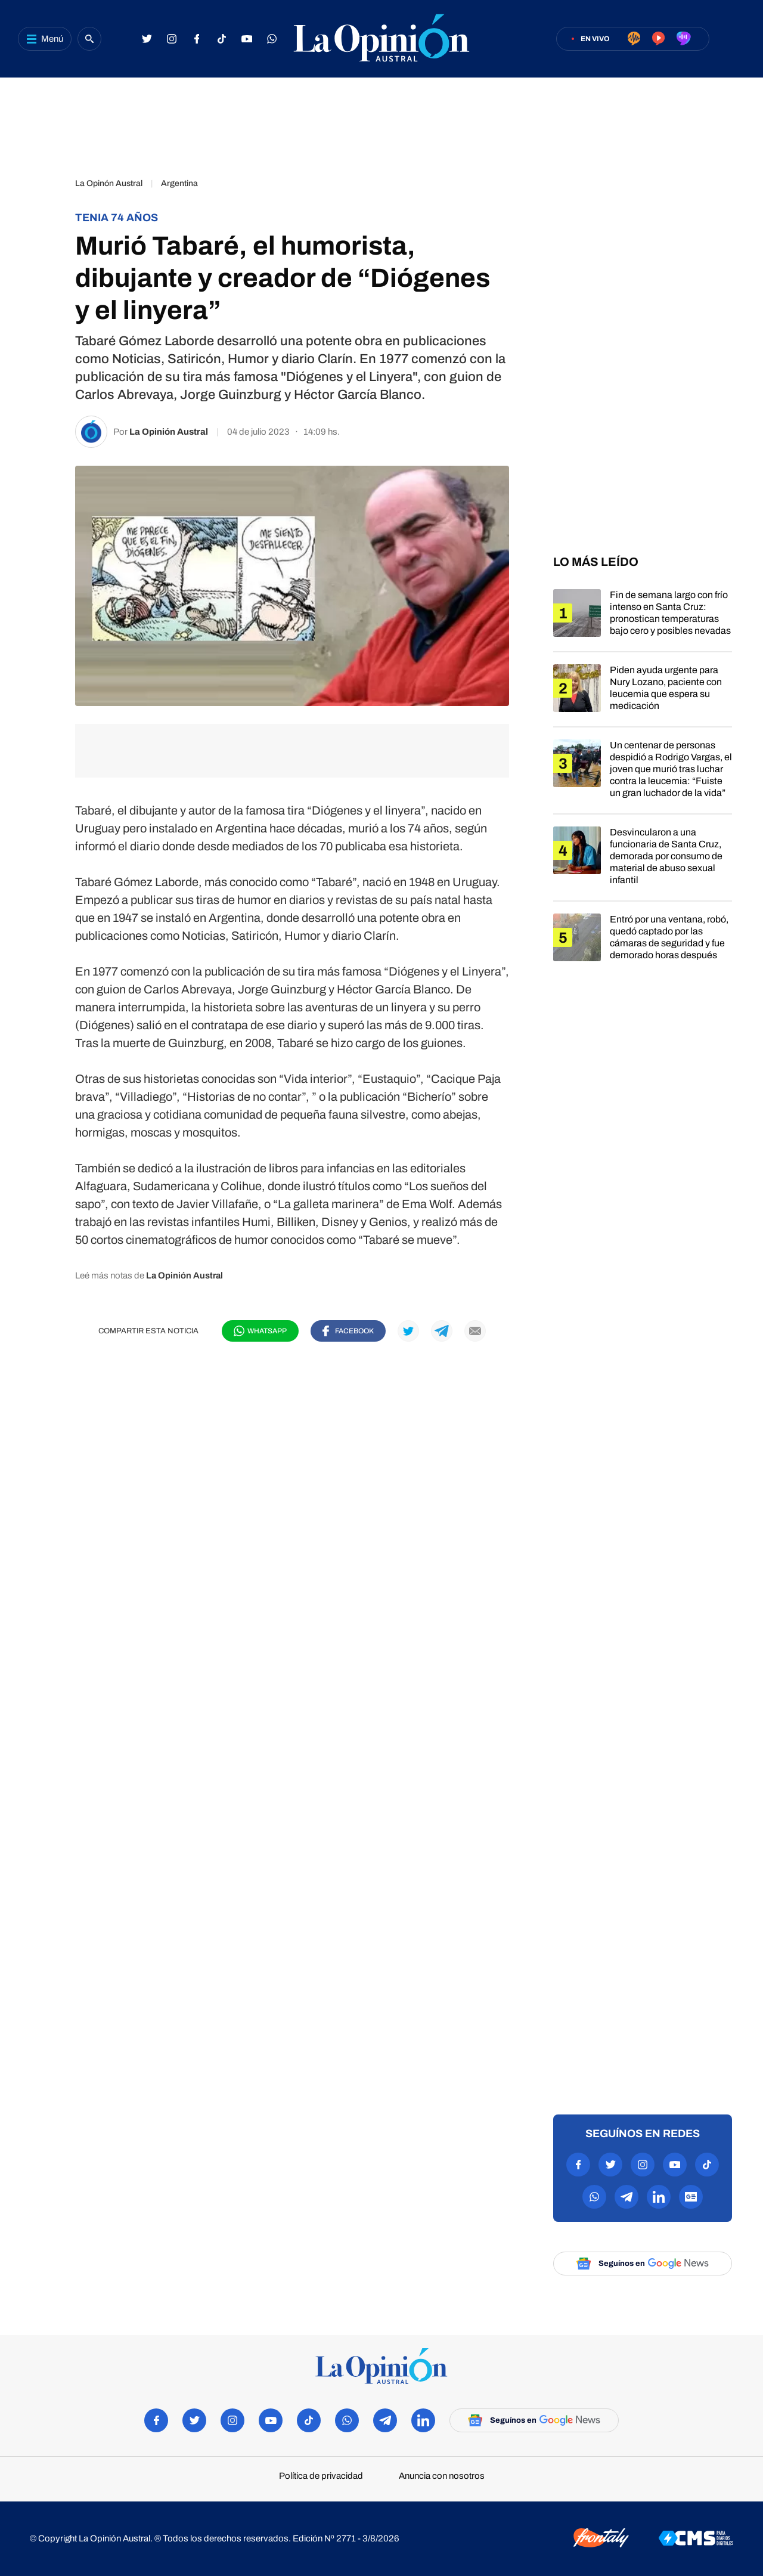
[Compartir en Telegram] (441, 1331)
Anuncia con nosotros (442, 2476)
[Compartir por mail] (475, 1331)
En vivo (595, 39)
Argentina (179, 183)
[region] (381, 122)
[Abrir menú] (45, 39)
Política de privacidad (321, 2476)
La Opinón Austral (108, 183)
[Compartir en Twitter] (408, 1331)
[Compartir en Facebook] (348, 1331)
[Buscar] (89, 38)
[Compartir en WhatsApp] (260, 1331)
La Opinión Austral (168, 431)
